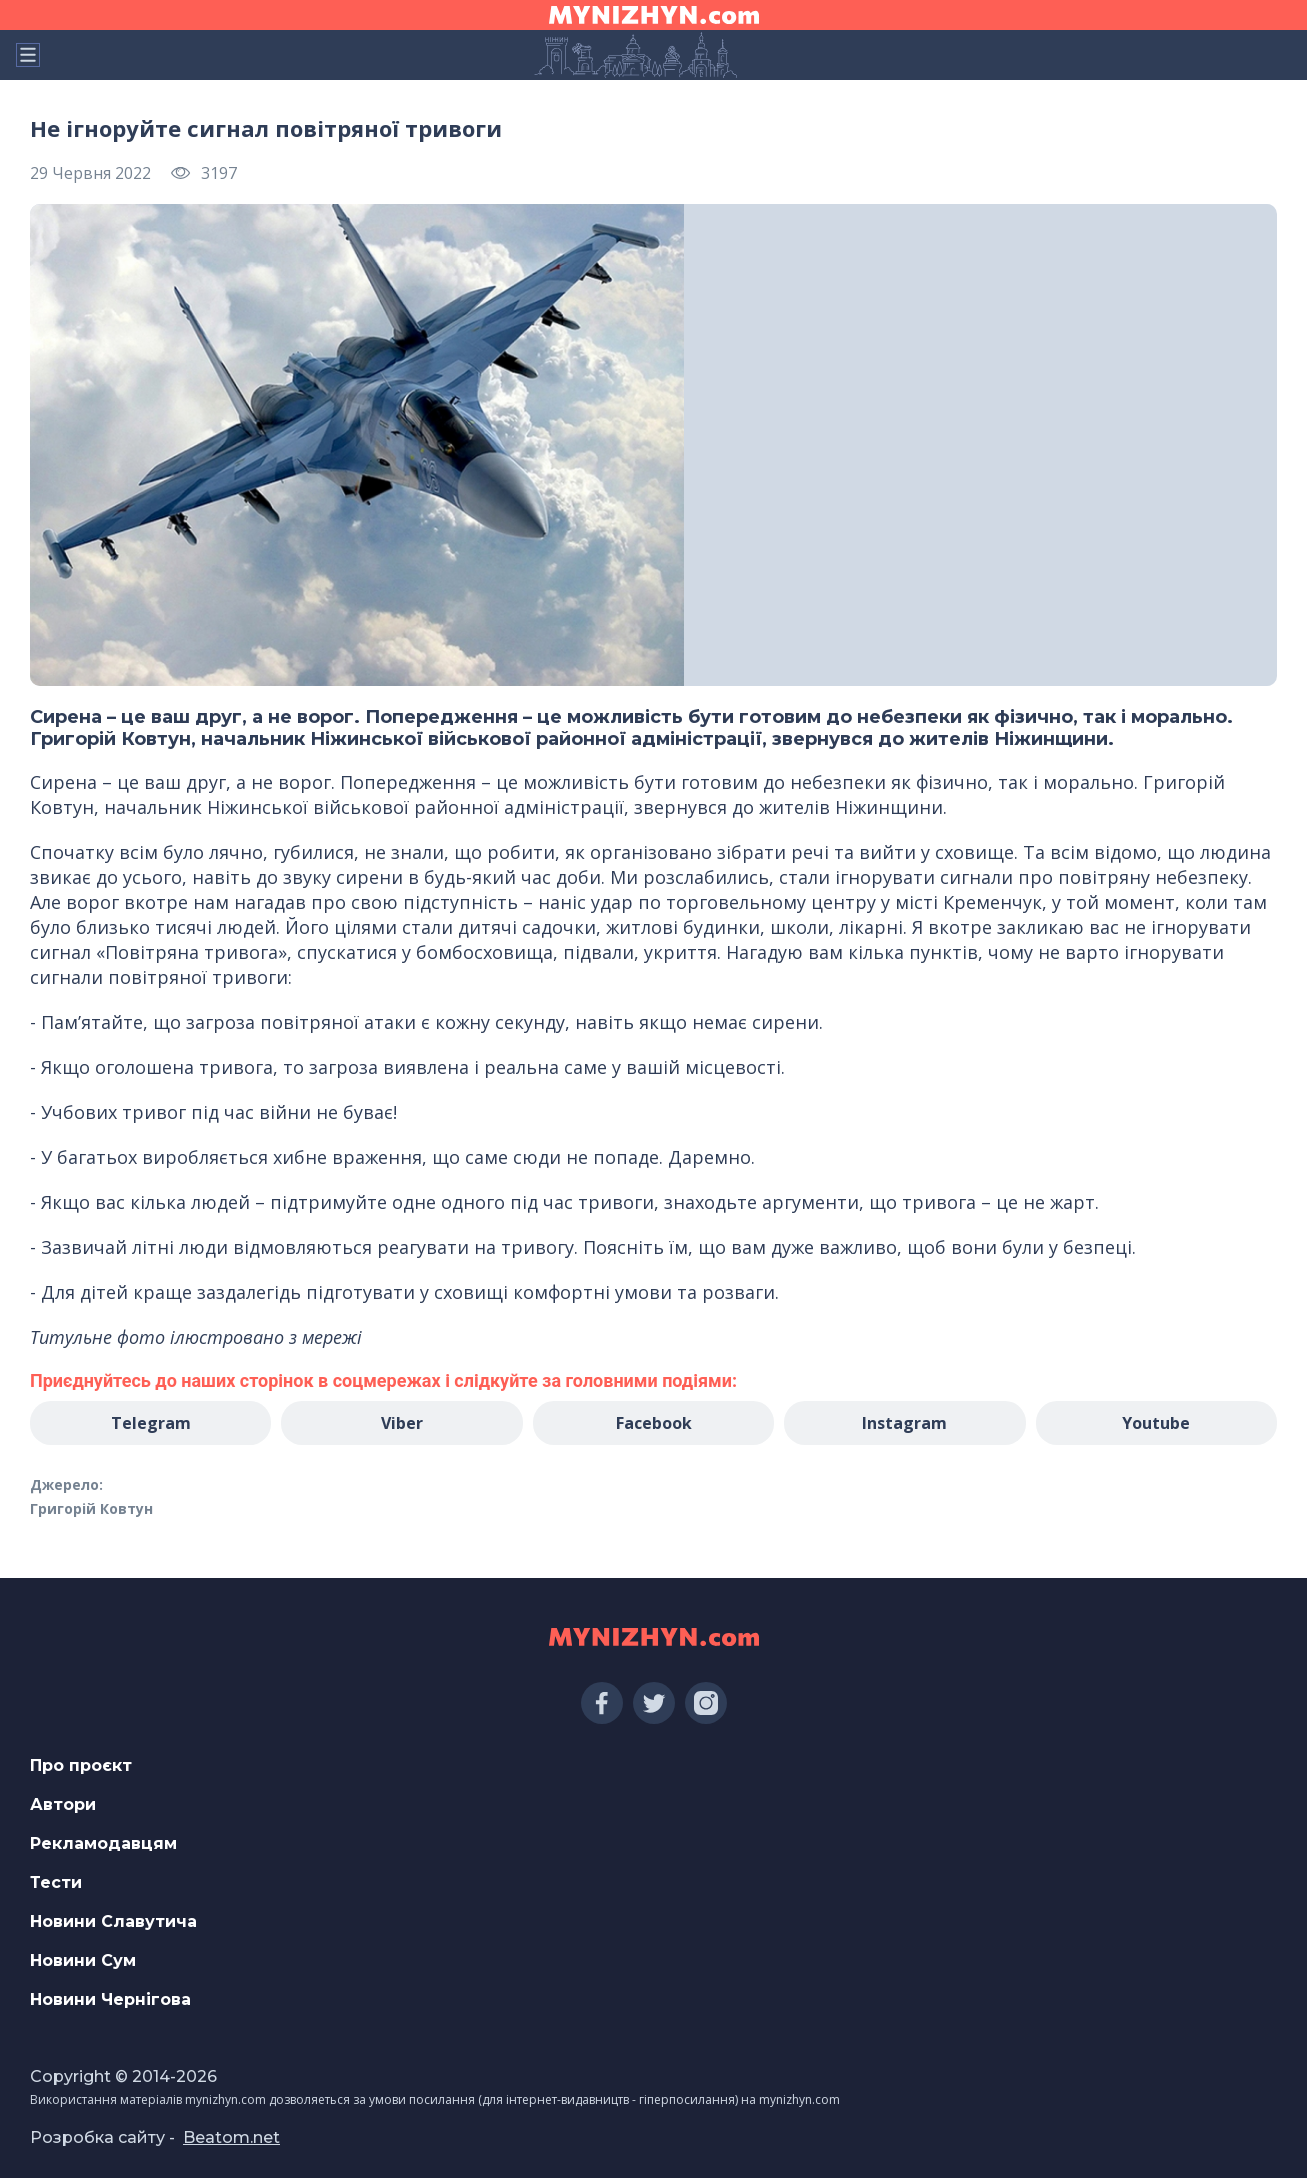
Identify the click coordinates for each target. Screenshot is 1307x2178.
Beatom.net (231, 2137)
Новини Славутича (113, 1921)
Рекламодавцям (103, 1843)
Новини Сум (83, 1960)
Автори (63, 1804)
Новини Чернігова (110, 1999)
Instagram (904, 1423)
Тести (56, 1882)
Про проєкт (81, 1765)
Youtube (1156, 1423)
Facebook (654, 1423)
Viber (402, 1423)
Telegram (151, 1423)
